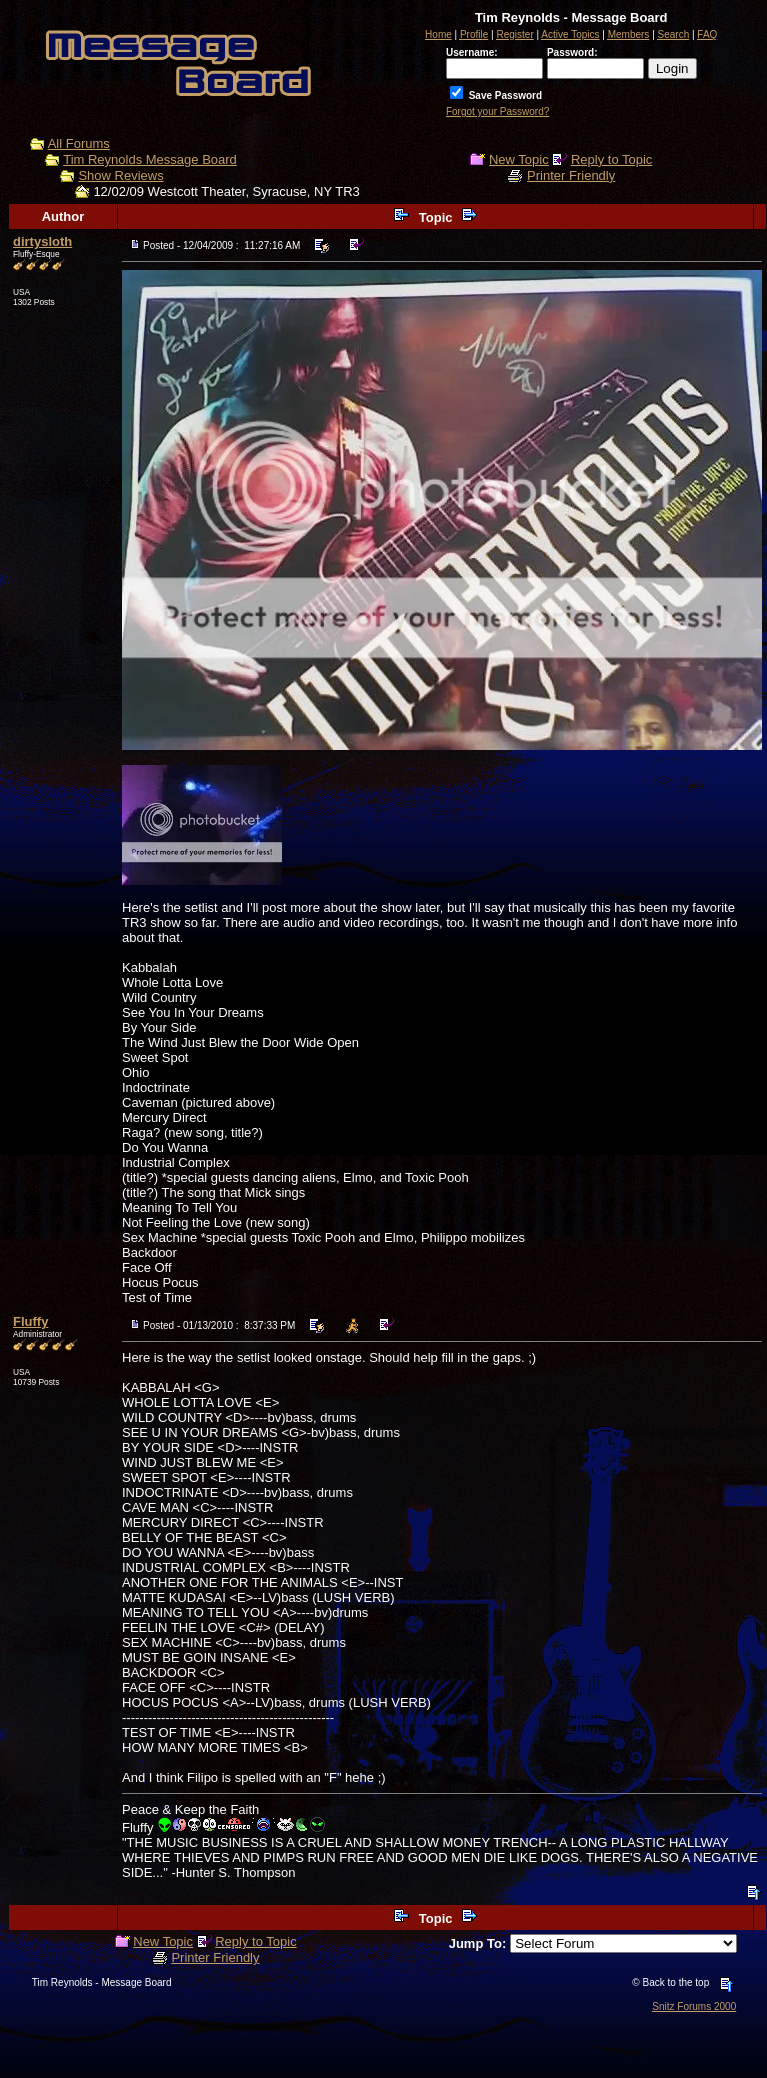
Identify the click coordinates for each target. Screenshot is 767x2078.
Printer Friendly (571, 175)
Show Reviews (120, 175)
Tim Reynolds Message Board (150, 159)
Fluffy (30, 1321)
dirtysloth (42, 241)
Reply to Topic (611, 159)
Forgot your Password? (497, 111)
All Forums (79, 143)
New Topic (519, 159)
